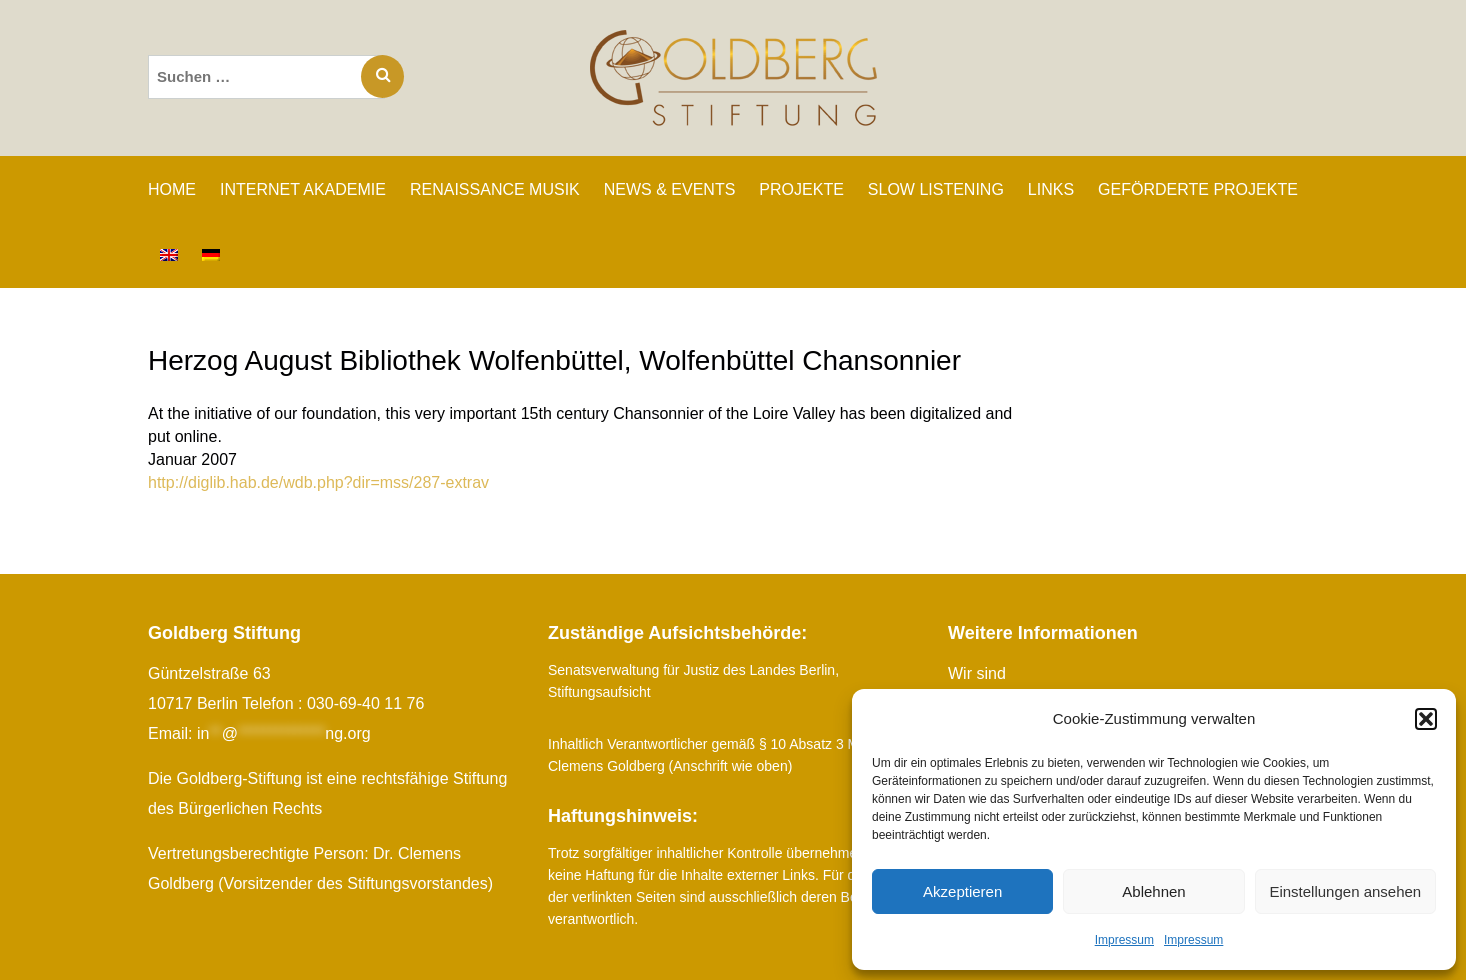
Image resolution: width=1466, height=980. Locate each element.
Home (172, 189)
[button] (1426, 719)
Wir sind (977, 673)
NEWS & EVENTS (670, 189)
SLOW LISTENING (936, 189)
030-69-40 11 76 (365, 703)
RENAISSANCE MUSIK (495, 189)
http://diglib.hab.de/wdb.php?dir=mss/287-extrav (318, 482)
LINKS (1051, 189)
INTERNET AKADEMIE (303, 189)
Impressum (1124, 940)
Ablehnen (1153, 891)
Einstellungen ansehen (1345, 891)
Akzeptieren (962, 891)
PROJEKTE (801, 189)
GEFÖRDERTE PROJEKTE (1198, 189)
